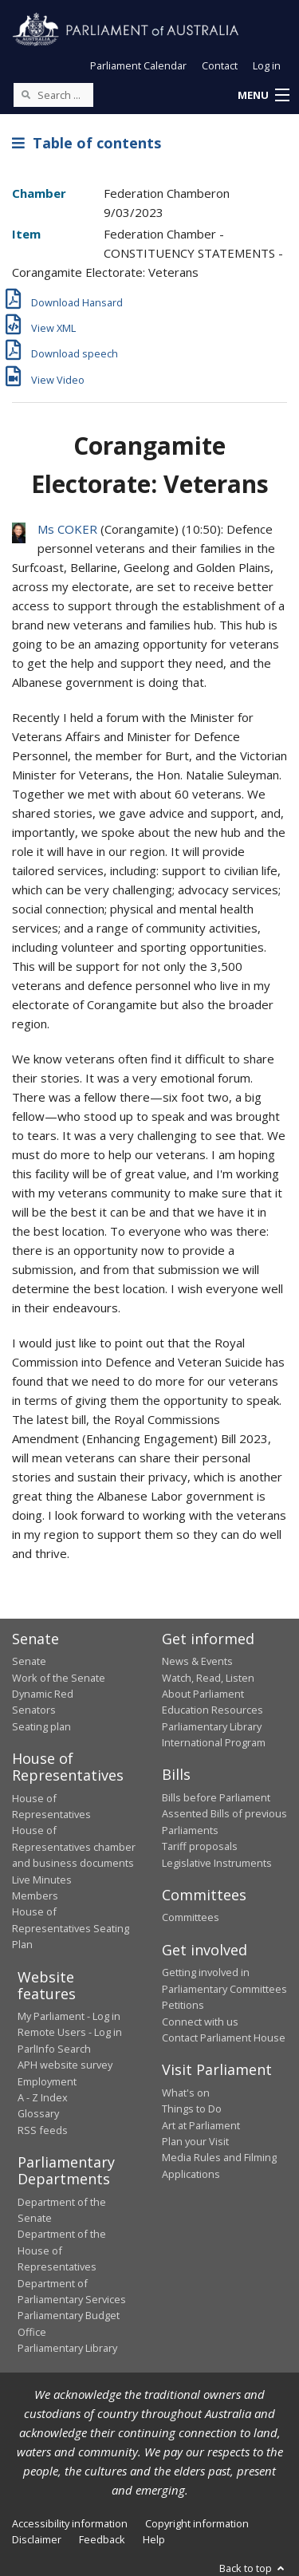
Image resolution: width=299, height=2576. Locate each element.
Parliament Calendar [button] (138, 65)
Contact (220, 65)
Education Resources (212, 1709)
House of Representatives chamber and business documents (74, 1846)
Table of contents (86, 142)
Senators (34, 1709)
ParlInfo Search (54, 2048)
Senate (29, 1661)
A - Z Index (43, 2097)
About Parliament (203, 1693)
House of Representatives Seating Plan (70, 1927)
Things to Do (192, 2108)
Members (35, 1895)
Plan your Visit (195, 2141)
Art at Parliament (201, 2125)
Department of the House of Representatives (62, 2250)
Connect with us (200, 2021)
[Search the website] (53, 95)
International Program (214, 1742)
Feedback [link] (102, 2539)
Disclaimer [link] (36, 2539)
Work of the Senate (58, 1678)
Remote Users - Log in (70, 2032)
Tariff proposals (200, 1846)
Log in (267, 65)
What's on (186, 2092)
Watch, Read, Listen (208, 1678)
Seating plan (41, 1726)
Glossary (38, 2113)
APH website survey (65, 2064)
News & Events (197, 1661)
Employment (47, 2081)
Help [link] (154, 2539)
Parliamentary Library (212, 1726)
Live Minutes (42, 1879)
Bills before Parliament (216, 1797)
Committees (190, 1917)
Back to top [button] (253, 2568)
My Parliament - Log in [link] (69, 2016)
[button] (263, 95)
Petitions (183, 2005)
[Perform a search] (25, 94)
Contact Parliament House (223, 2037)
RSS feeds (43, 2130)
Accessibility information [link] (70, 2523)
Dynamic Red (42, 1693)
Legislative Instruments (217, 1863)
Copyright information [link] (197, 2523)
